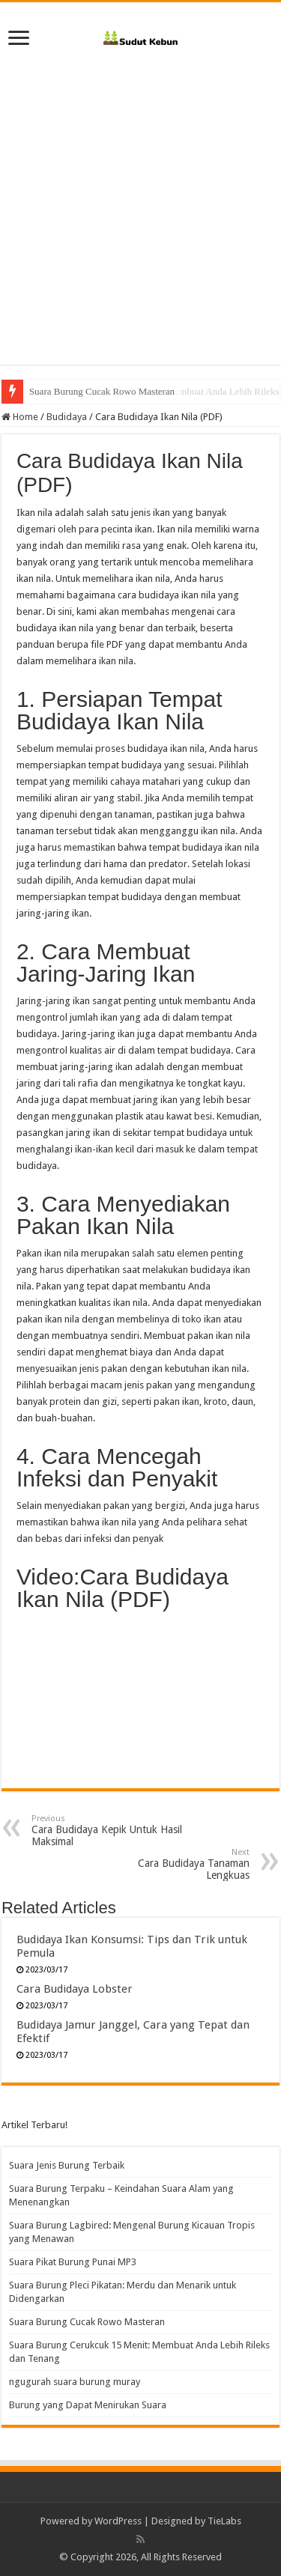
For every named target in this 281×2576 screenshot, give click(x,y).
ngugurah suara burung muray (74, 2381)
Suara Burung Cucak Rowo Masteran (102, 391)
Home (19, 416)
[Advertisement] (140, 201)
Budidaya (66, 416)
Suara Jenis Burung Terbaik (66, 2165)
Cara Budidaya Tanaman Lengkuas (173, 1864)
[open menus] (19, 39)
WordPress (118, 2521)
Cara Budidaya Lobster (74, 1989)
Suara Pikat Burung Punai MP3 (72, 2261)
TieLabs (224, 2521)
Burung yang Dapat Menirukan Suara (87, 2405)
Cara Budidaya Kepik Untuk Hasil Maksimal (108, 1830)
